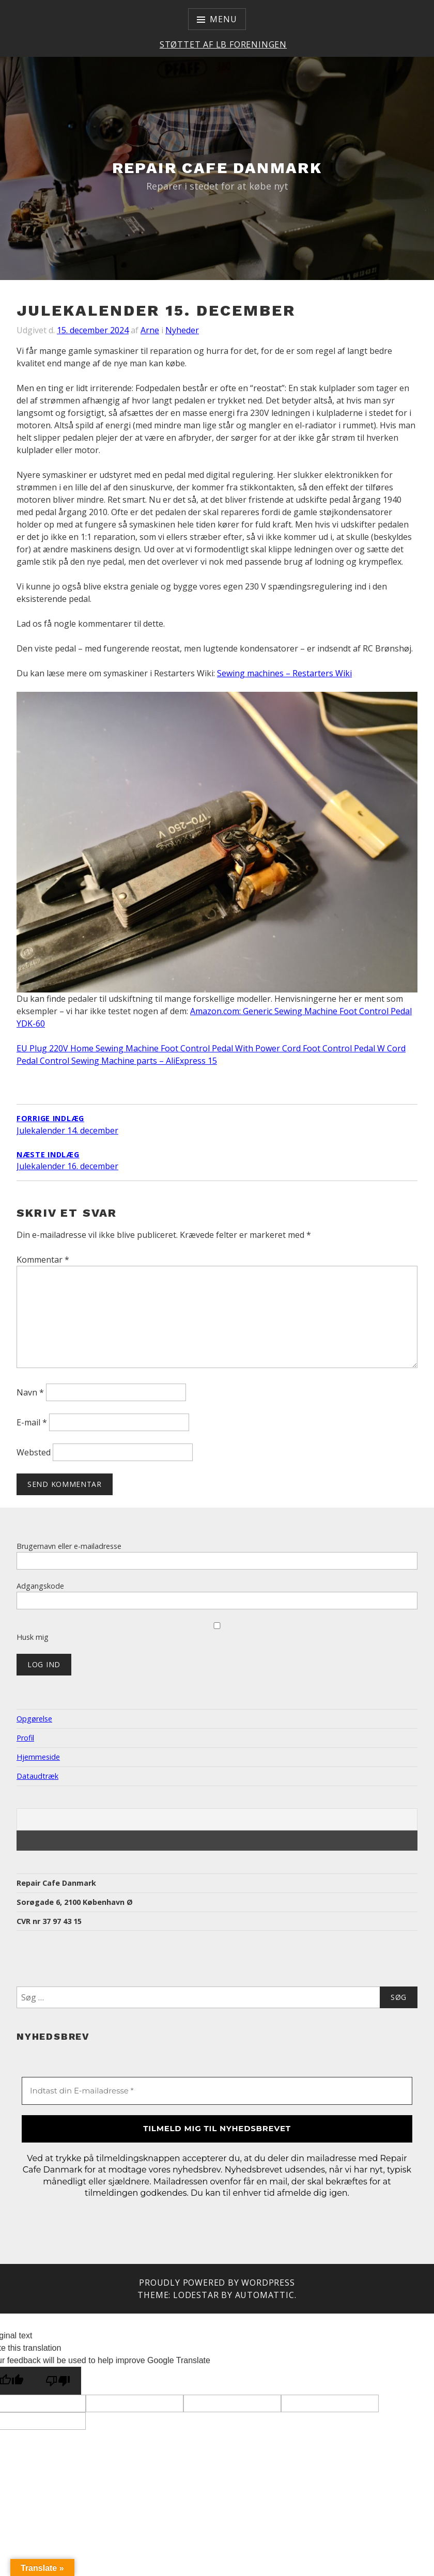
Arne (150, 330)
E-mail (32, 1422)
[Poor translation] (58, 2381)
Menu (223, 19)
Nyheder (182, 330)
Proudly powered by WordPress (217, 2282)
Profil (25, 1738)
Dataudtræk (37, 1776)
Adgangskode (40, 1586)
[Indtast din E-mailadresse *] (217, 2091)
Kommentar (43, 1259)
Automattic (265, 2295)
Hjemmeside (38, 1757)
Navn (30, 1392)
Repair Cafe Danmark (217, 168)
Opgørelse (34, 1719)
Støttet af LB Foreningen (223, 44)
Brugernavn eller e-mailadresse (69, 1546)
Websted (34, 1452)
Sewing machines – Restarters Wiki (284, 673)
